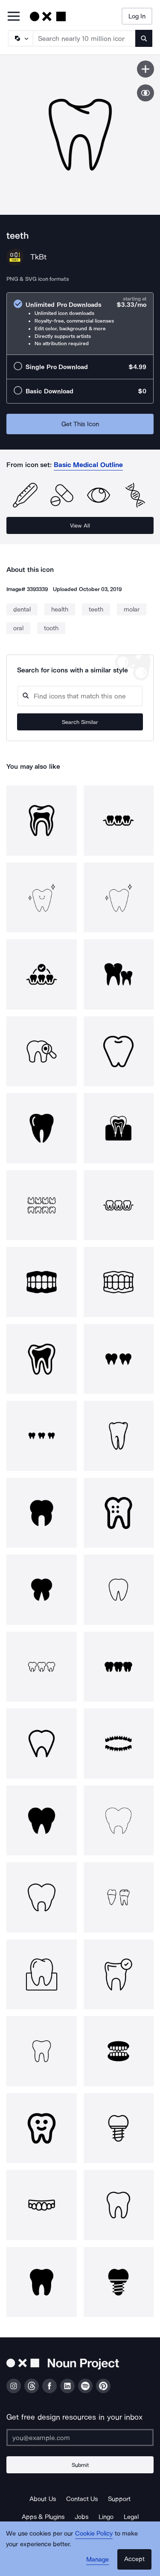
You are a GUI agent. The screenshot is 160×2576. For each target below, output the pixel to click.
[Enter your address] (80, 2437)
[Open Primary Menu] (14, 17)
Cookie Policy (94, 2533)
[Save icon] (145, 69)
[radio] (80, 324)
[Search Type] (20, 38)
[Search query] (80, 696)
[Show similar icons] (145, 92)
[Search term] (84, 38)
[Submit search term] (143, 38)
